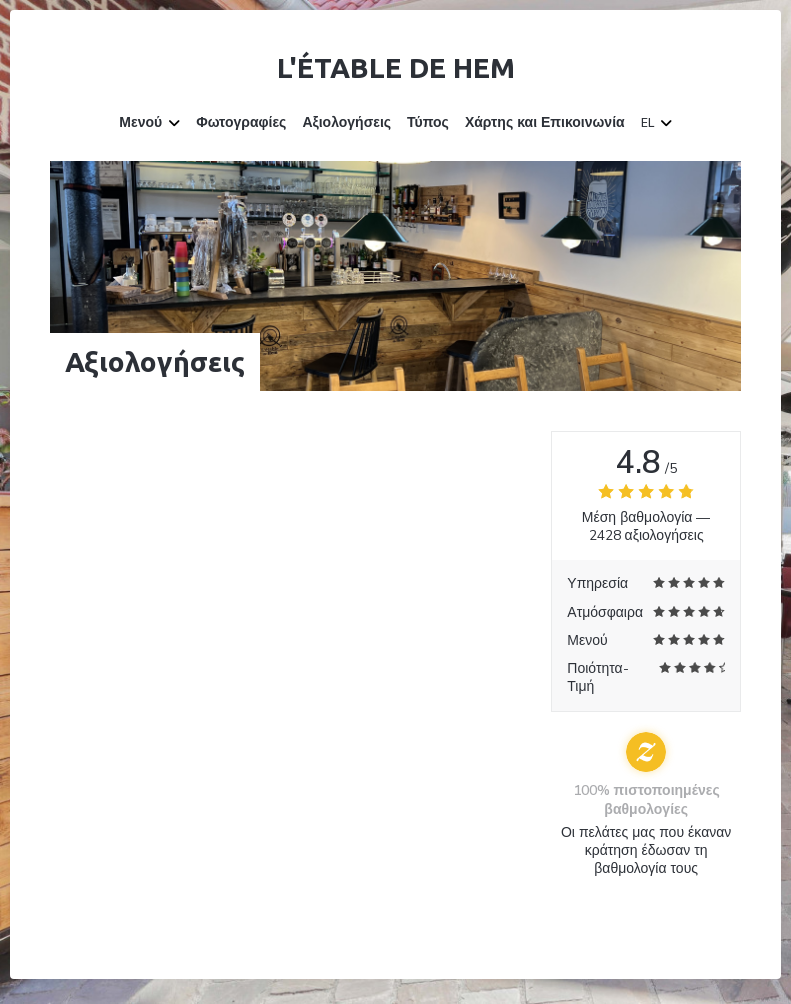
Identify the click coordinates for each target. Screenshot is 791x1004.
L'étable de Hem (396, 67)
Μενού (149, 123)
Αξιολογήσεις (346, 123)
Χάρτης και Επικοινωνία (545, 123)
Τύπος (428, 123)
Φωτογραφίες (241, 123)
